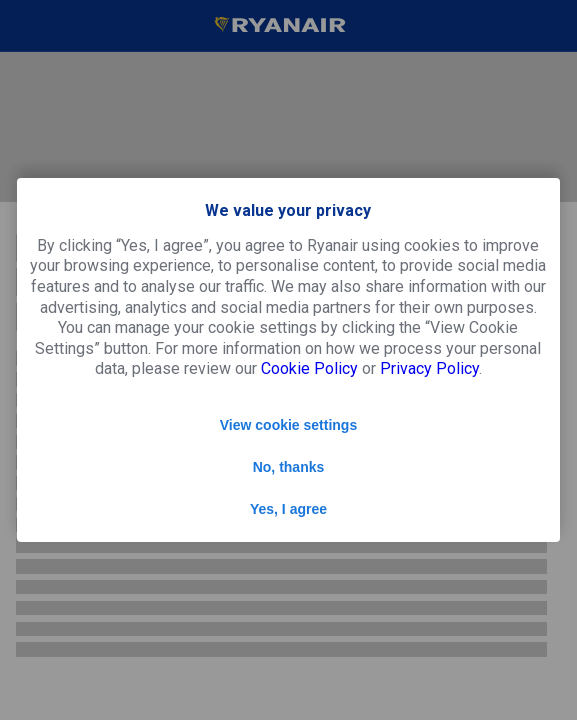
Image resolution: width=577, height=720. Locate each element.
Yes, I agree (288, 509)
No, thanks (289, 467)
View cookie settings (288, 425)
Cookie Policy (309, 368)
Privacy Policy (429, 368)
